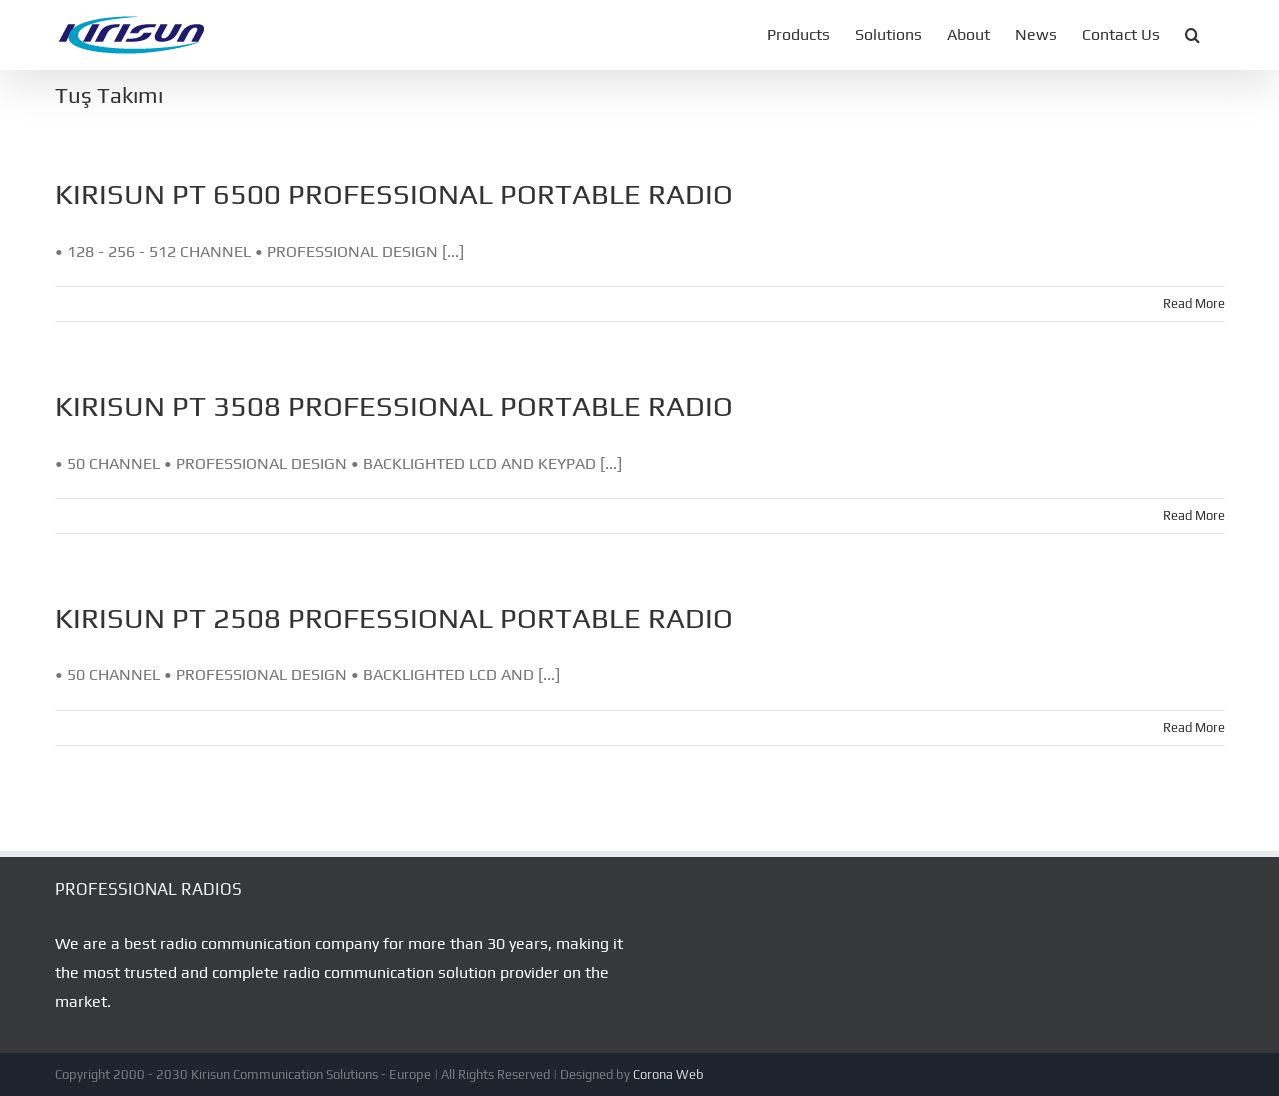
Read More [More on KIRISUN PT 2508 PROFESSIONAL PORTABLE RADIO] (1194, 727)
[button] (1192, 35)
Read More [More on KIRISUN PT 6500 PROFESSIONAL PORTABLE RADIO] (1194, 303)
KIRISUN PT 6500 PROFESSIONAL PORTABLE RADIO (394, 193)
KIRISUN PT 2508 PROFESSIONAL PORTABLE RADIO (394, 617)
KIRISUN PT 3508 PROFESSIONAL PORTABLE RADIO (394, 405)
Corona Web (668, 1074)
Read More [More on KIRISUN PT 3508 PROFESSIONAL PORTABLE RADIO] (1194, 515)
